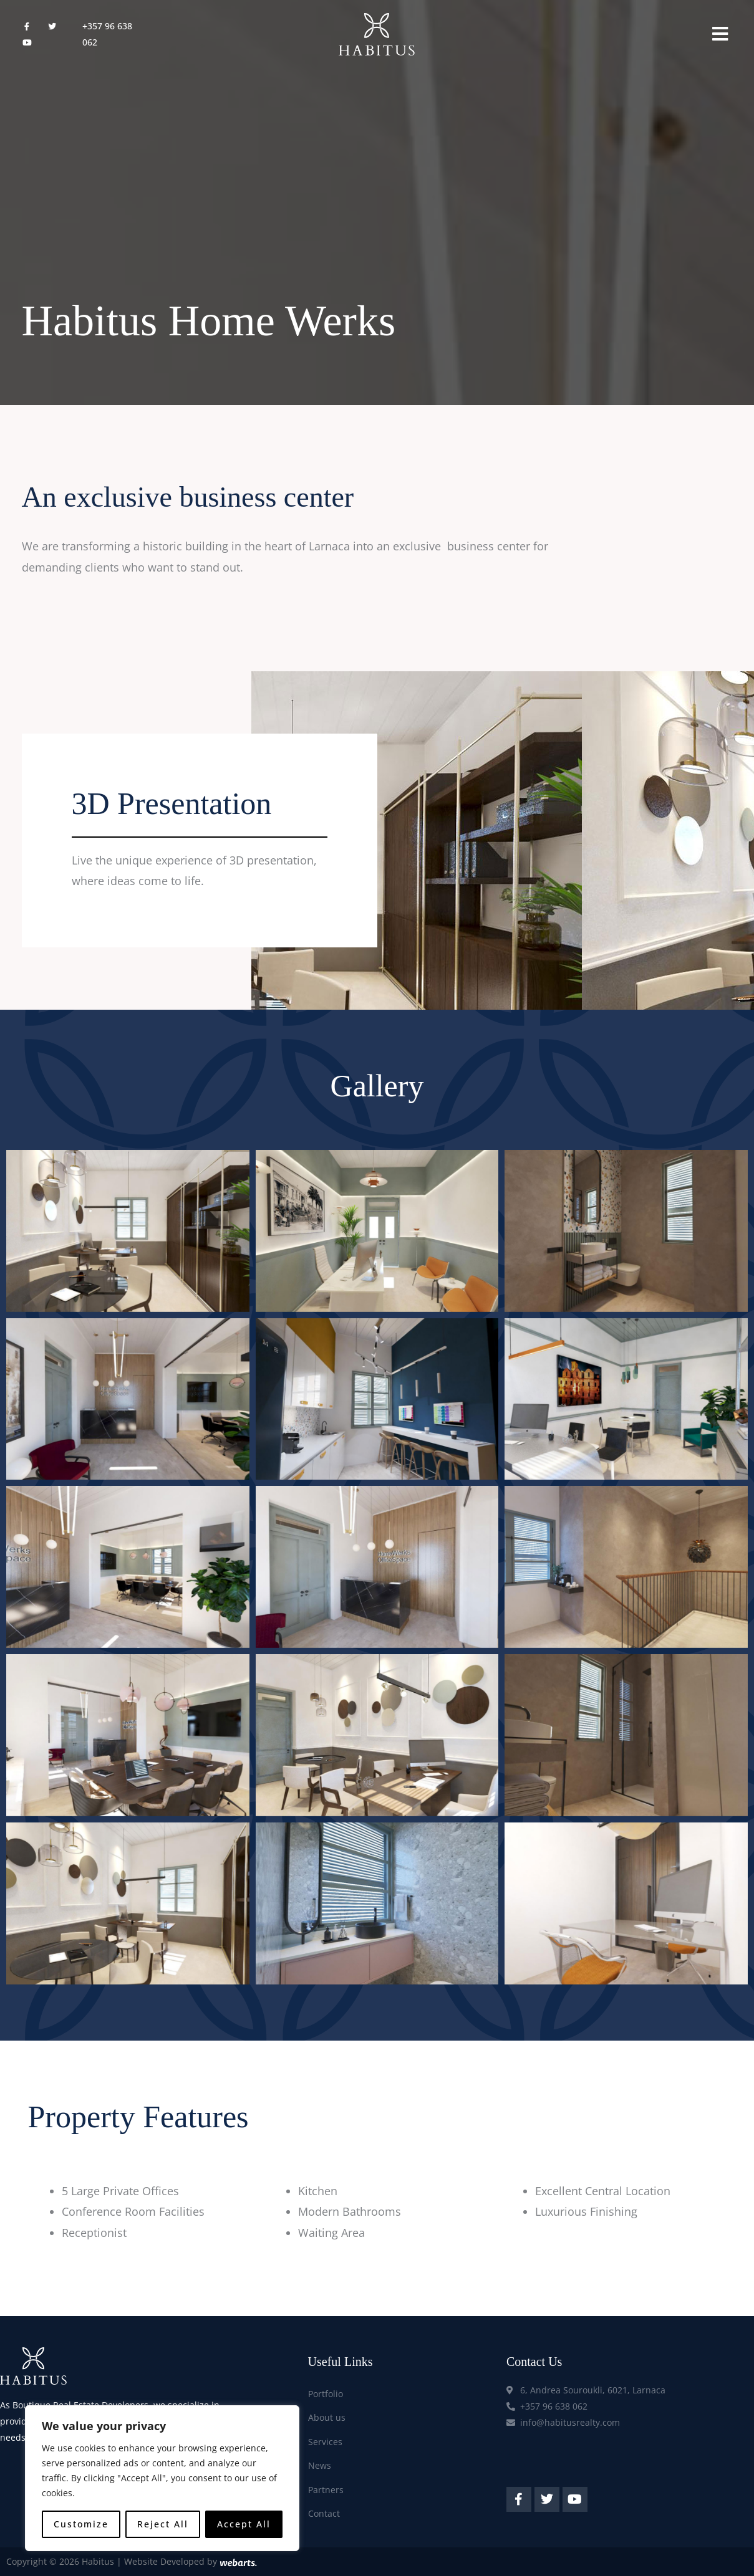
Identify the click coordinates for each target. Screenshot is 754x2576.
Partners (326, 2490)
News (319, 2465)
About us (327, 2417)
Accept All (244, 2524)
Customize (81, 2524)
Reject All (162, 2524)
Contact (324, 2513)
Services (325, 2442)
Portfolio (325, 2394)
